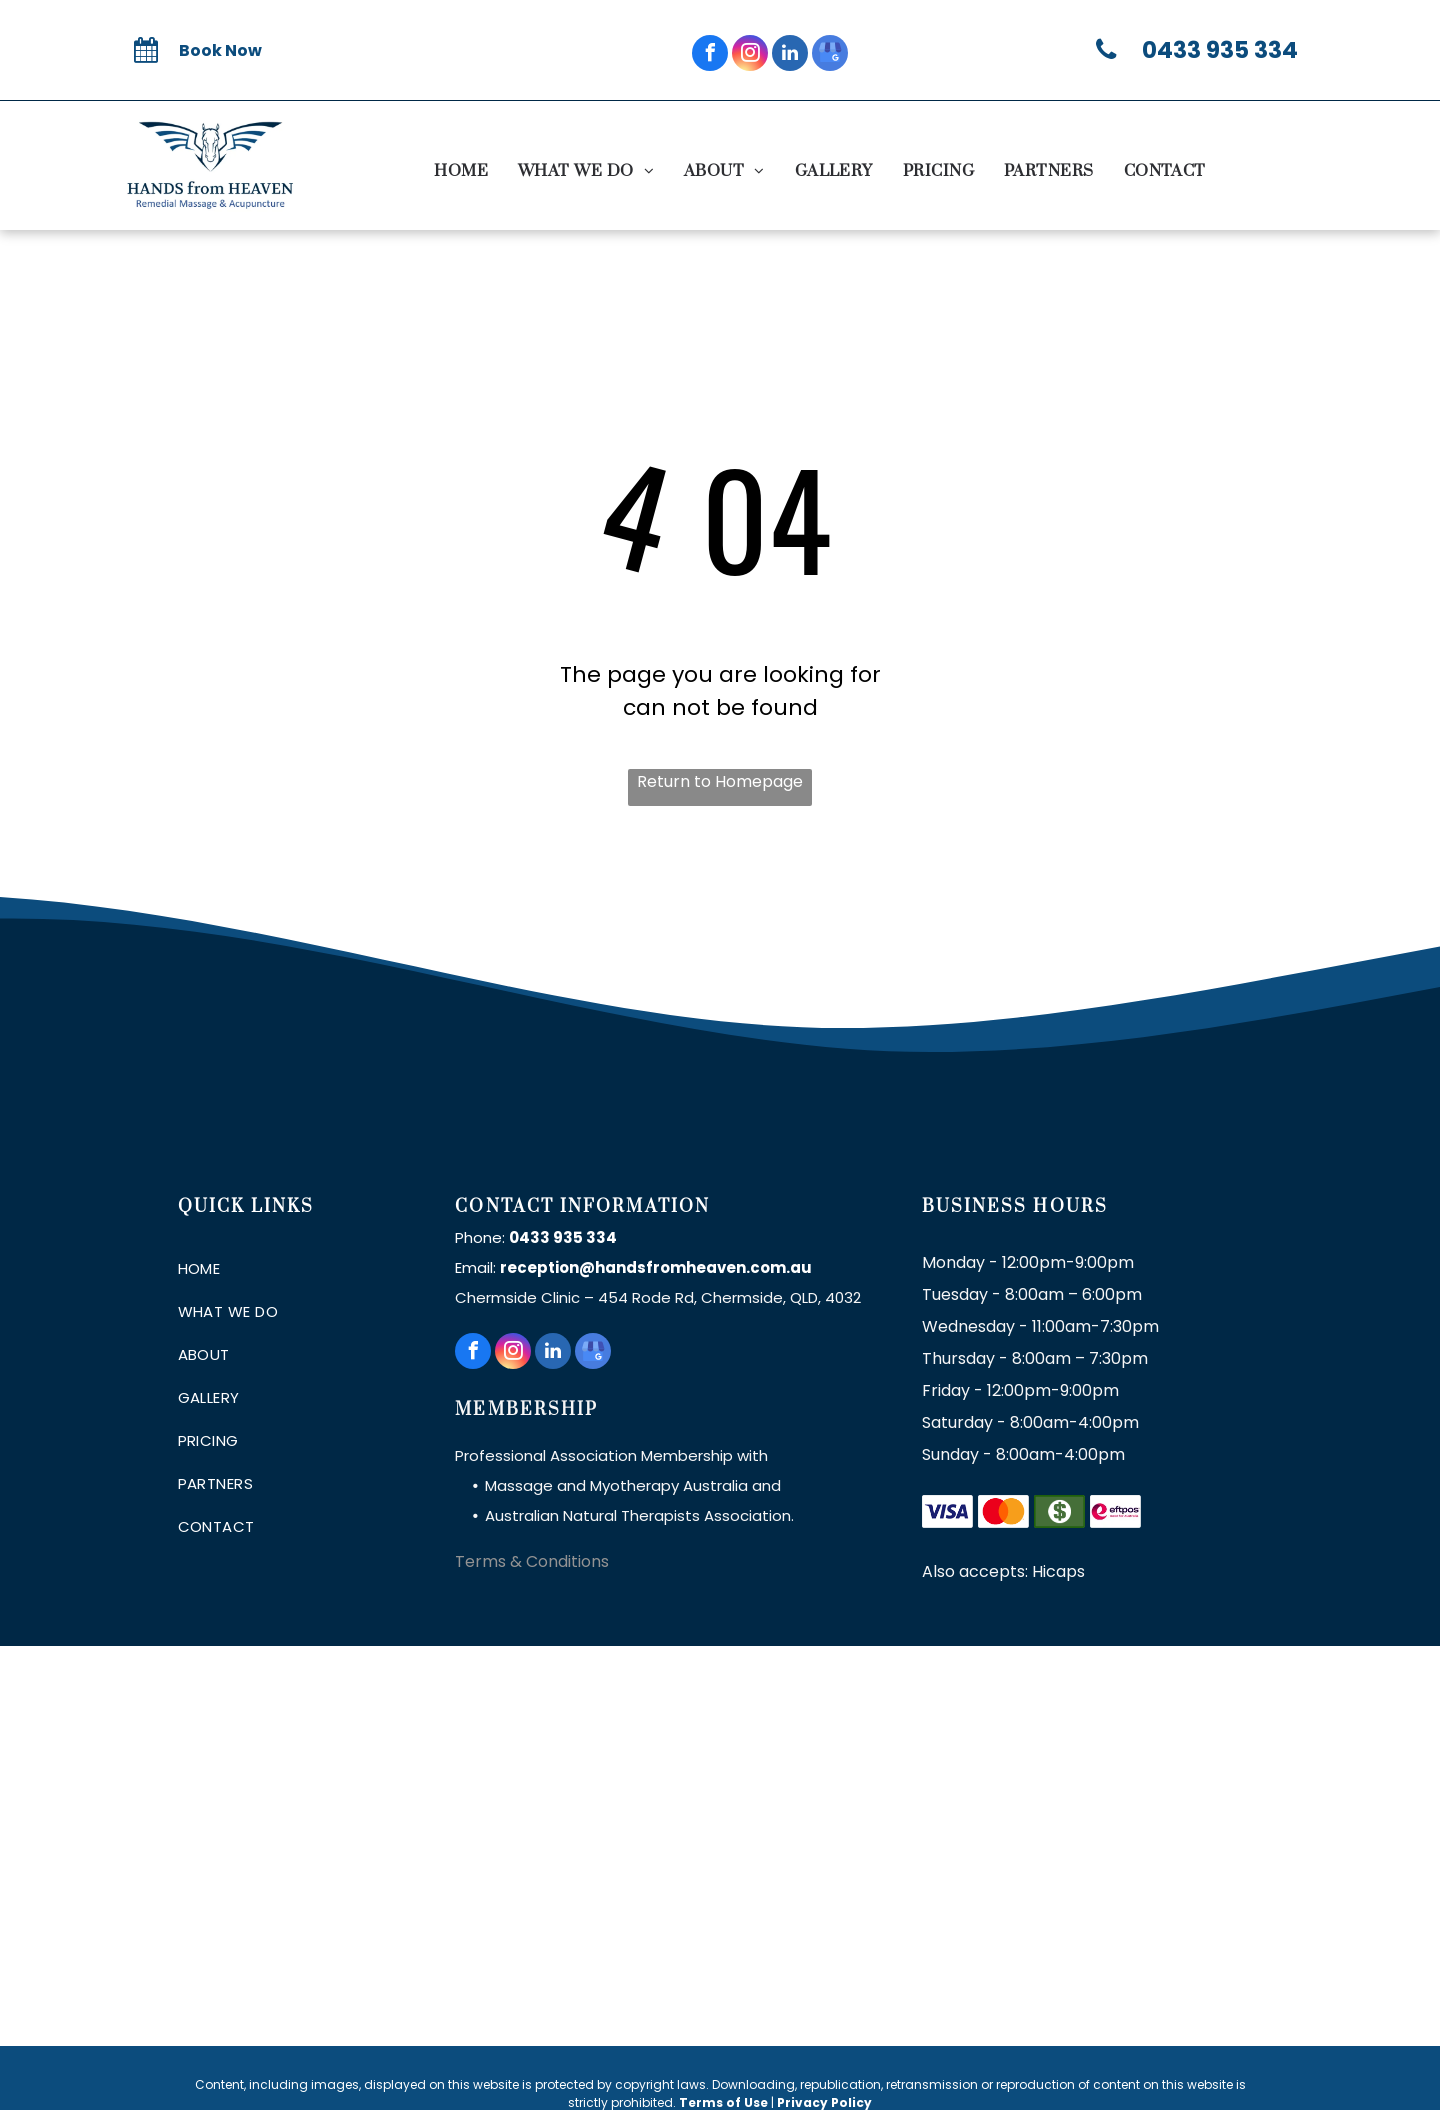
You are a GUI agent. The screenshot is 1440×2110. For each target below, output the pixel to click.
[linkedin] (790, 55)
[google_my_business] (830, 55)
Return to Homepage (720, 781)
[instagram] (750, 55)
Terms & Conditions (532, 1561)
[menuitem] (461, 171)
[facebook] (710, 55)
